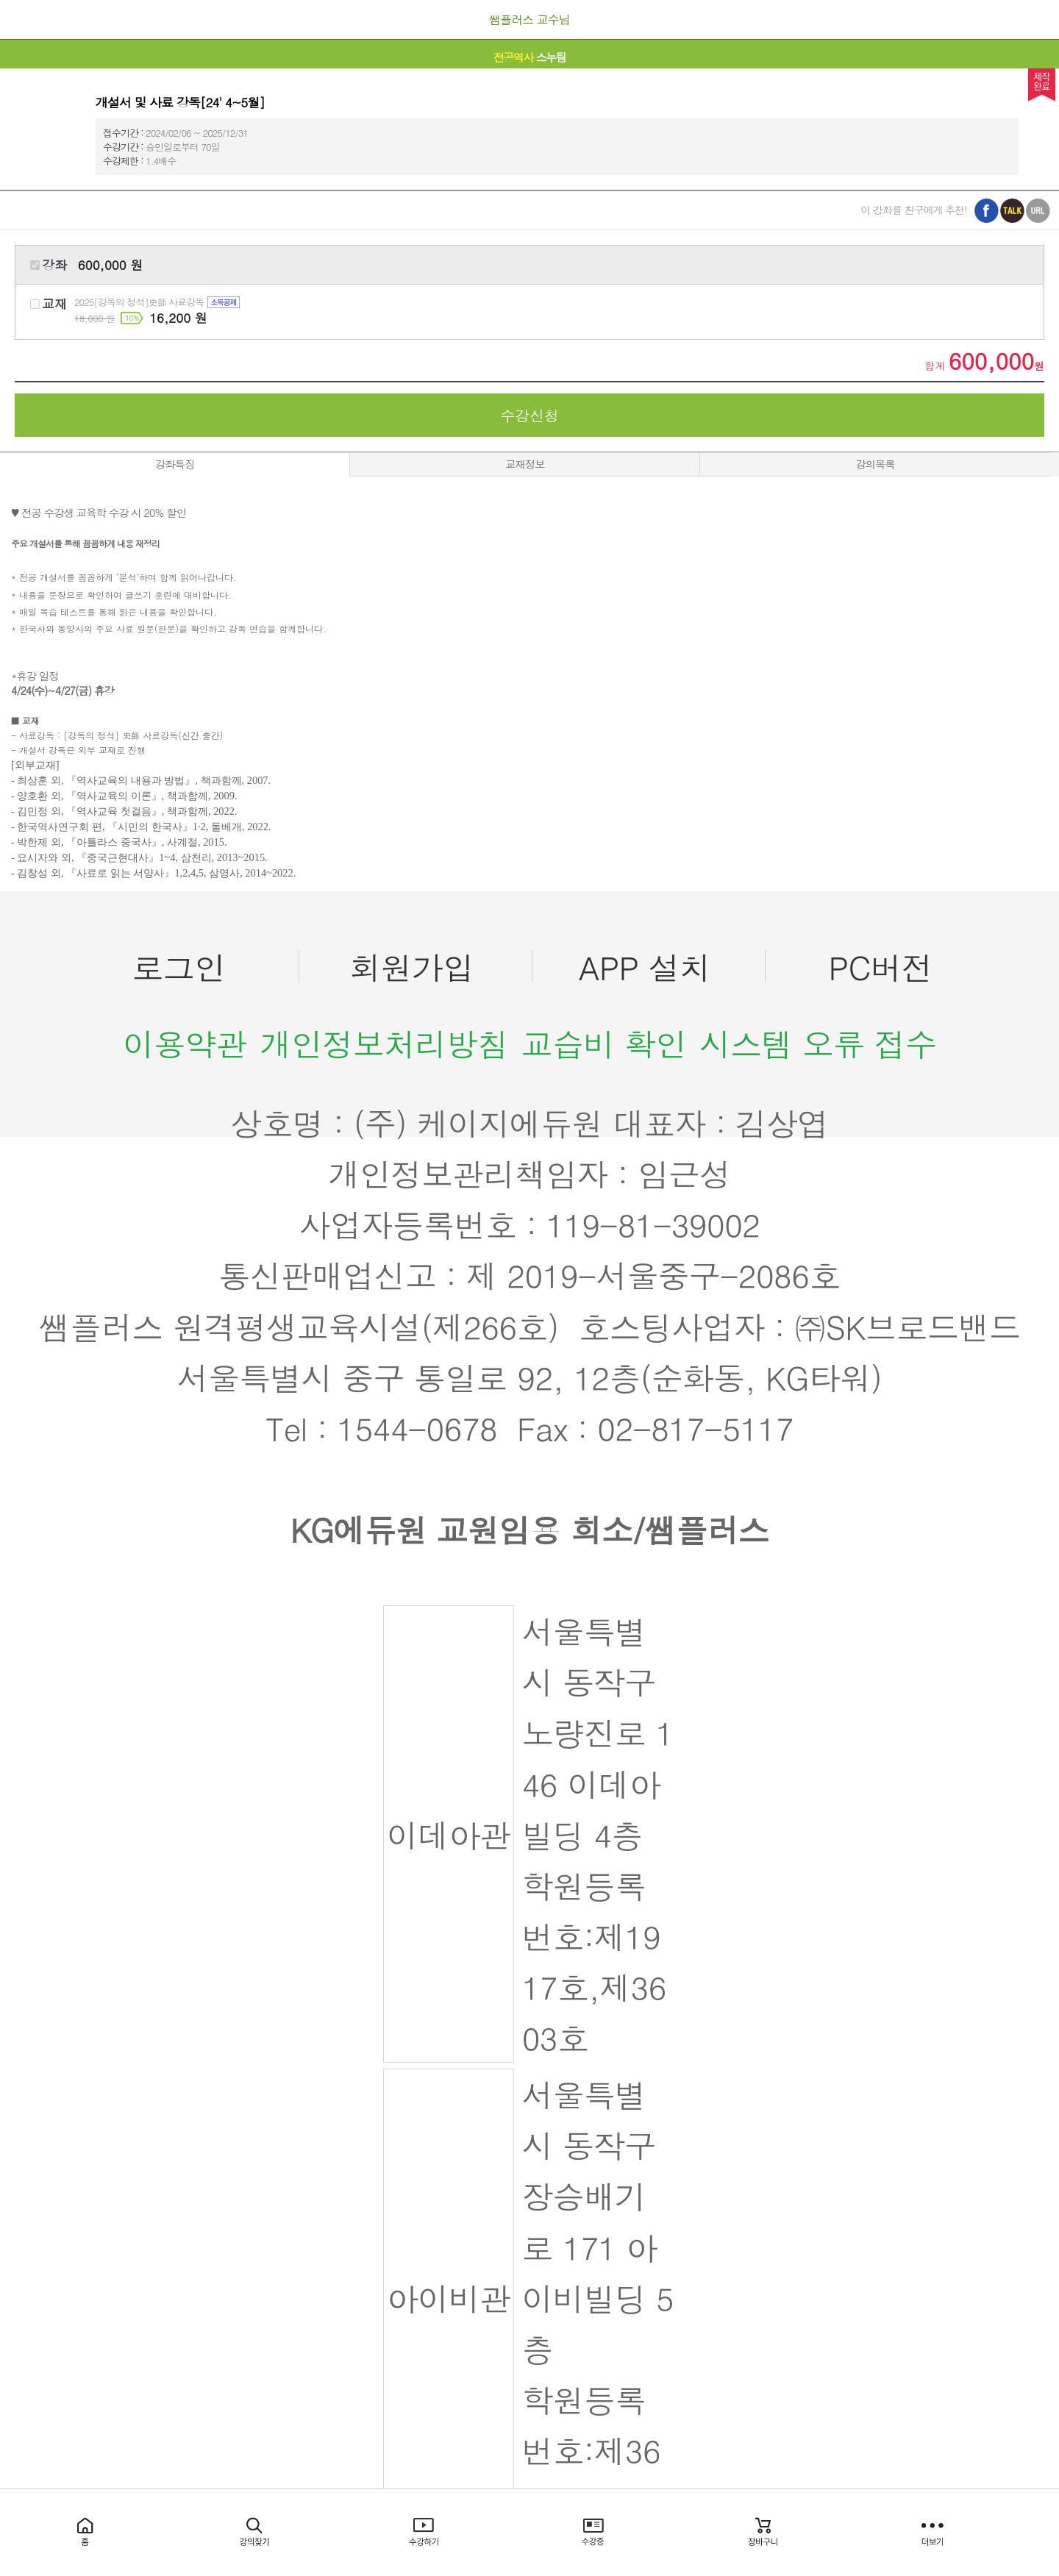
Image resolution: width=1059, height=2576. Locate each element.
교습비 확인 (603, 1043)
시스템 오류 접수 (817, 1043)
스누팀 (529, 57)
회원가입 (411, 966)
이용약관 (185, 1043)
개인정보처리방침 (384, 1043)
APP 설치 (644, 966)
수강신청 (529, 415)
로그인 (179, 966)
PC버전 (880, 966)
